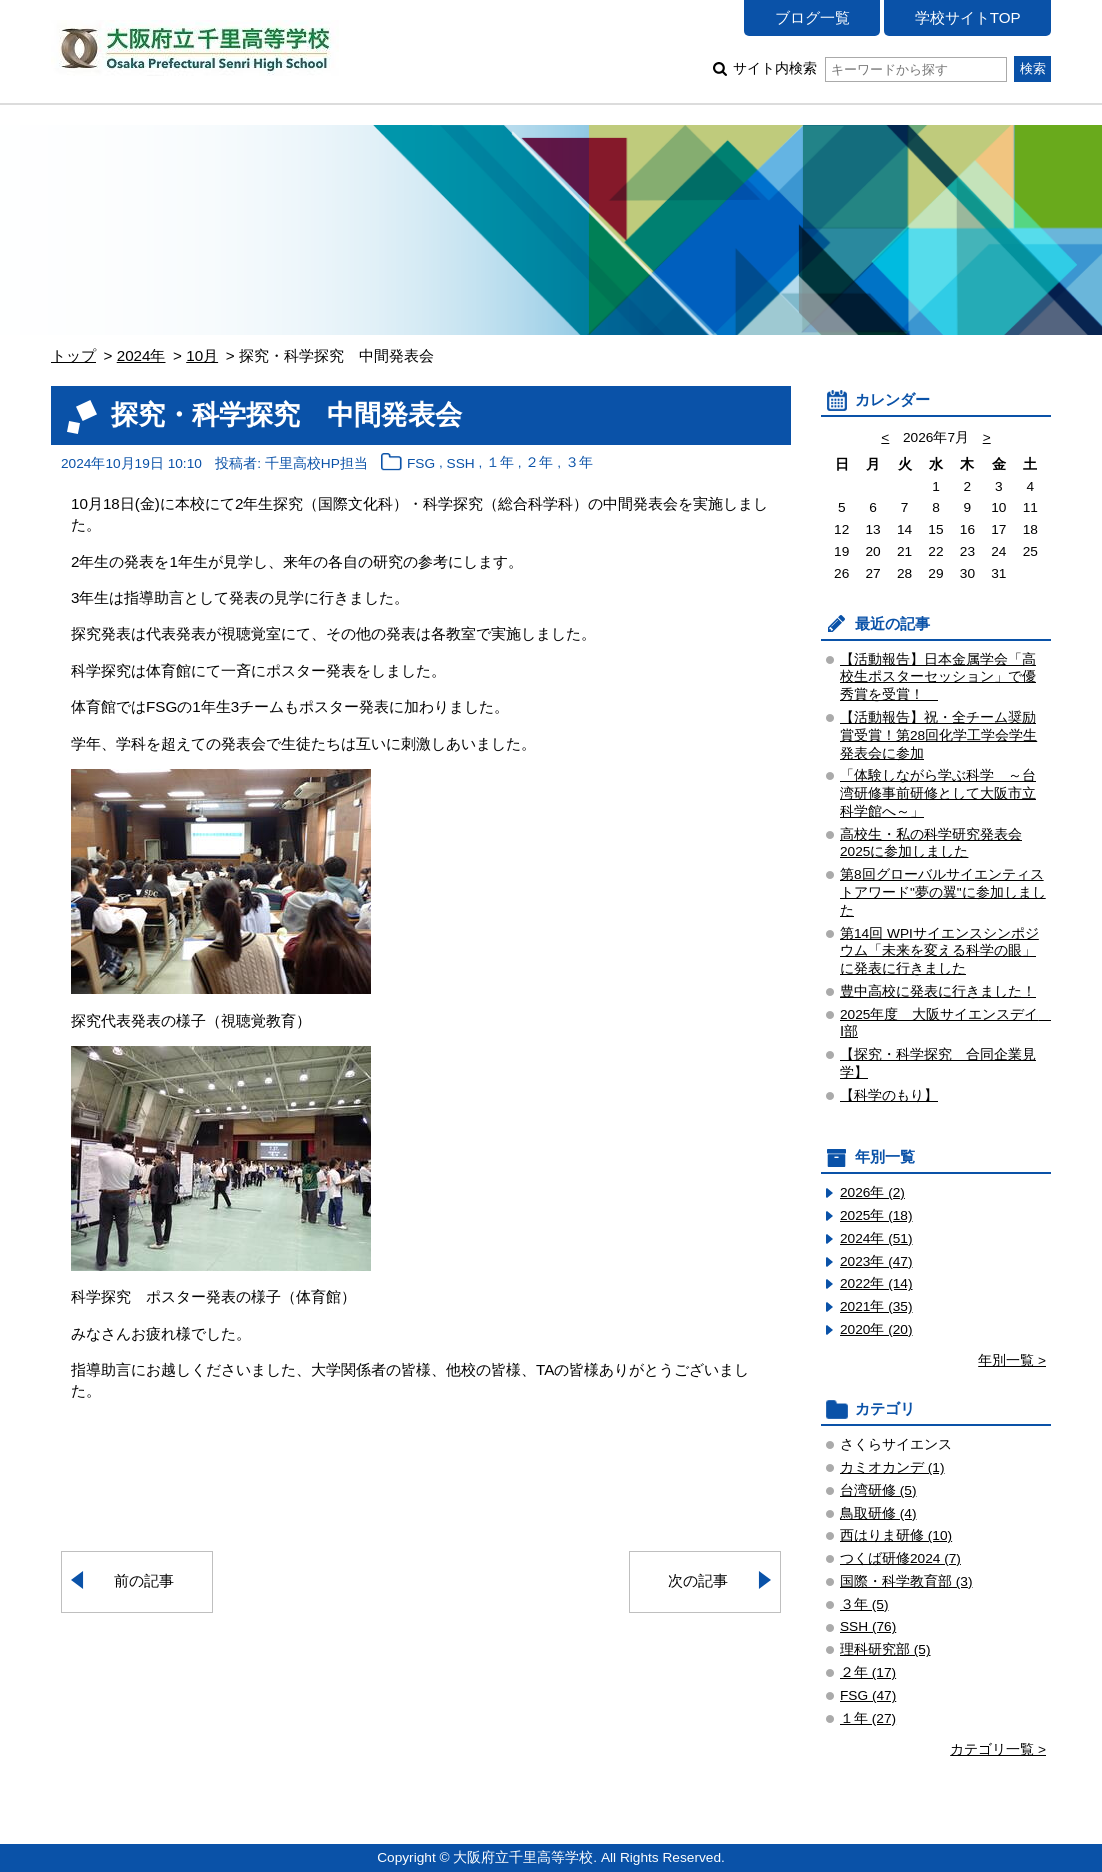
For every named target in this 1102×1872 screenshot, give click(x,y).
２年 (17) (868, 1672)
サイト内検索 (869, 68)
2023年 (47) (876, 1261)
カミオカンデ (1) (892, 1467)
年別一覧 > (1012, 1360)
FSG (421, 463)
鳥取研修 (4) (878, 1513)
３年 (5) (864, 1604)
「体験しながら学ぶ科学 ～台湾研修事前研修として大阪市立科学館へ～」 (938, 793)
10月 (202, 355)
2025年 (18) (876, 1215)
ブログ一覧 (812, 17)
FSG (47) (868, 1695)
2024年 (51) (876, 1238)
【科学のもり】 (889, 1095)
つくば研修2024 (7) (900, 1558)
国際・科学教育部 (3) (906, 1581)
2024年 (141, 355)
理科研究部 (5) (885, 1649)
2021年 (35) (876, 1306)
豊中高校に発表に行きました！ (938, 991)
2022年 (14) (876, 1283)
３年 (579, 463)
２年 (539, 463)
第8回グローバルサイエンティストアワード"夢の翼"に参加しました (943, 892)
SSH (461, 463)
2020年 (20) (876, 1329)
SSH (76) (868, 1626)
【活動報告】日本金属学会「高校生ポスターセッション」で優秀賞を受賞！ (938, 677)
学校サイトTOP (968, 17)
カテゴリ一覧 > (998, 1749)
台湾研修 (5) (878, 1490)
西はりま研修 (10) (896, 1535)
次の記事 (698, 1580)
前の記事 (144, 1580)
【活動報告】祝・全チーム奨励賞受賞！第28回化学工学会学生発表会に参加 (938, 735)
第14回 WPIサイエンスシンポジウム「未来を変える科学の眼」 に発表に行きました (939, 951)
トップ (73, 355)
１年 (500, 463)
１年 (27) (868, 1718)
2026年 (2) (872, 1192)
